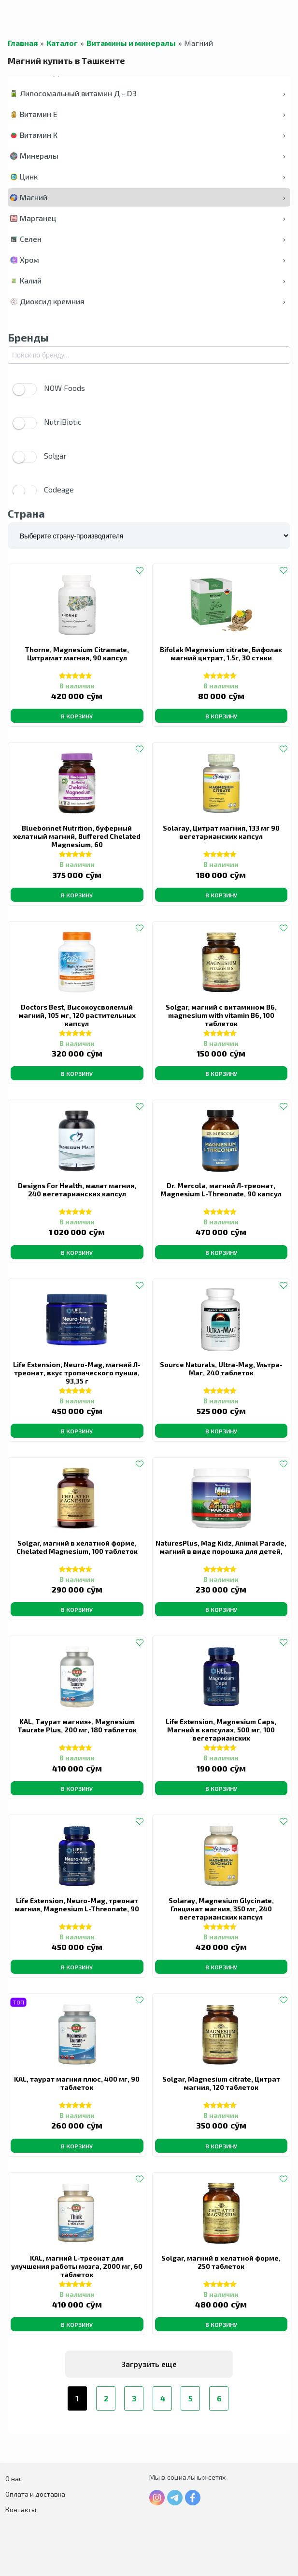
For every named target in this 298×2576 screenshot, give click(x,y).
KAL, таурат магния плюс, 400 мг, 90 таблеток (77, 2083)
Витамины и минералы (131, 43)
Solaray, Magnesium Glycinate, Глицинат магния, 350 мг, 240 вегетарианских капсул (221, 1908)
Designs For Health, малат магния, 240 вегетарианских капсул (77, 1189)
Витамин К (147, 134)
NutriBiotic (47, 423)
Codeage (43, 491)
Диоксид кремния (147, 301)
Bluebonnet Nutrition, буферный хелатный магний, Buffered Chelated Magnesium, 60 (77, 836)
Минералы (147, 155)
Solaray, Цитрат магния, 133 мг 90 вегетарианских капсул (221, 832)
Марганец (147, 218)
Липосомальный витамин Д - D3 (147, 93)
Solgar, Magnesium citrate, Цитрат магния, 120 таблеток (221, 2083)
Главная (23, 43)
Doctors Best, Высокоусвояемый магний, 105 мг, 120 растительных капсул (77, 1015)
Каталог (62, 43)
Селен (147, 238)
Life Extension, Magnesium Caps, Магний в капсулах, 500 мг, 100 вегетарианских (221, 1729)
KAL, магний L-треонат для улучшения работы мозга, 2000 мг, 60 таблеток (76, 2266)
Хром (147, 259)
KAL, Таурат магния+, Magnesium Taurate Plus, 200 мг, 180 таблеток (77, 1725)
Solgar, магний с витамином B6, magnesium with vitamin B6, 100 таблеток (221, 1015)
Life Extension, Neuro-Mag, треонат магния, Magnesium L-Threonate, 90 (76, 1904)
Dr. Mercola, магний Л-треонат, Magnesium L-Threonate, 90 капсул (221, 1189)
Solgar (40, 457)
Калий (147, 280)
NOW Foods (49, 389)
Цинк (147, 176)
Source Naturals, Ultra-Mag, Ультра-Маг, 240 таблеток (221, 1368)
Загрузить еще (149, 2363)
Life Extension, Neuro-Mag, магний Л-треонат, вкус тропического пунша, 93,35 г (77, 1372)
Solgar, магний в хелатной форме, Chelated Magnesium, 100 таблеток (77, 1547)
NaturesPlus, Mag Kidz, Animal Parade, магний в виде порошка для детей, (221, 1547)
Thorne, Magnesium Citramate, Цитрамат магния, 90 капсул (77, 653)
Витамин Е (147, 114)
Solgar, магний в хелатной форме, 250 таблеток (221, 2262)
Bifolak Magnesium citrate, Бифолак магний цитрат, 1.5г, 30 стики (221, 653)
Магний (147, 197)
